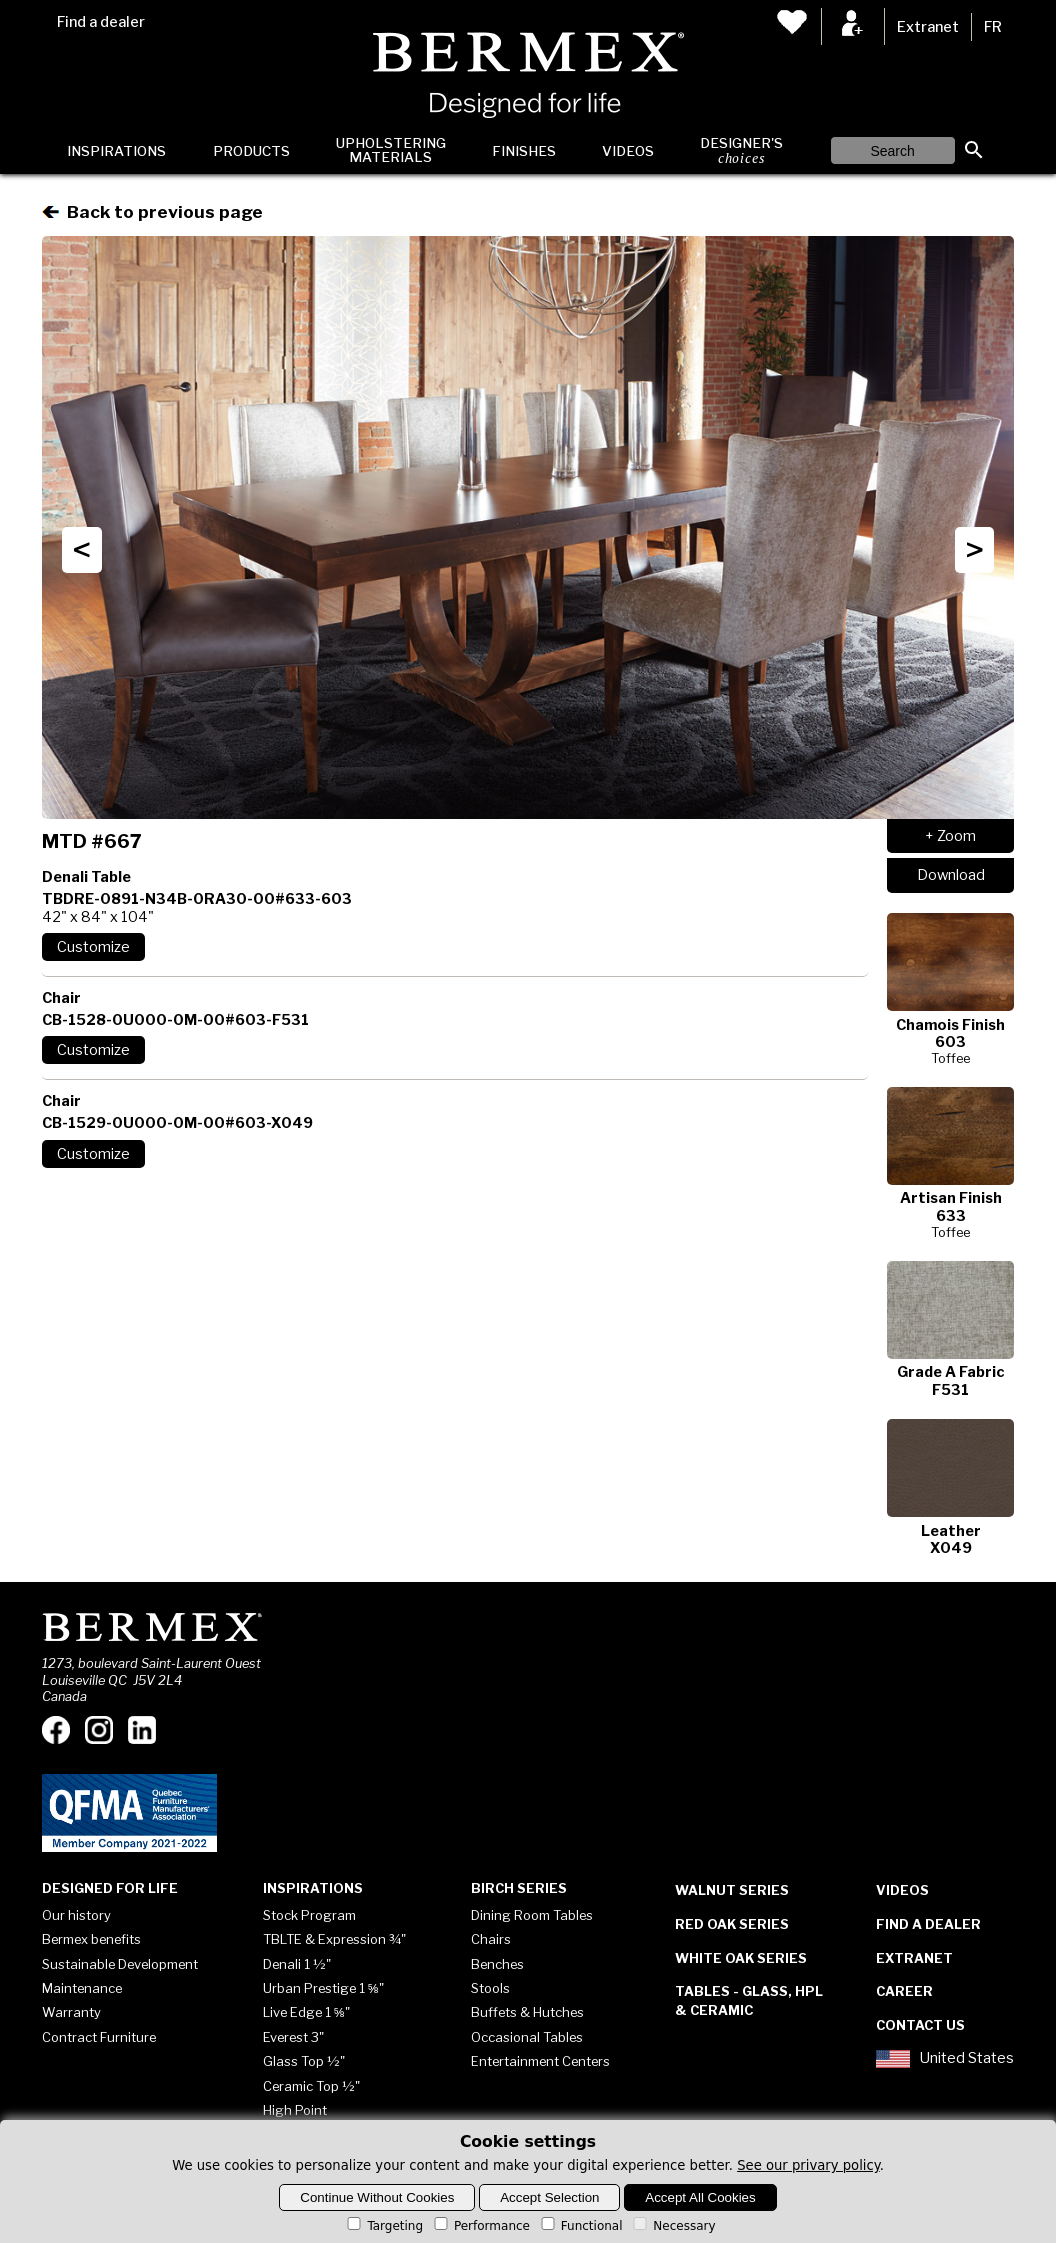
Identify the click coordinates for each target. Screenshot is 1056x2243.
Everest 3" (293, 2037)
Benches (497, 1964)
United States (945, 2059)
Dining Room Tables (532, 1915)
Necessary (672, 2226)
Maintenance (82, 1988)
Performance (480, 2226)
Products (251, 151)
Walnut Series (732, 1890)
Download (951, 875)
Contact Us (920, 2025)
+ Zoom (950, 836)
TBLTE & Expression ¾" (334, 1939)
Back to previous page (152, 211)
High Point (295, 2110)
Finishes (524, 151)
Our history (76, 1915)
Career (904, 1991)
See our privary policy (808, 2165)
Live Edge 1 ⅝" (306, 2012)
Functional (580, 2226)
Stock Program (309, 1915)
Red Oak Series (732, 1924)
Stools (490, 1988)
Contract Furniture (99, 2037)
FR (993, 27)
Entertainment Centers (540, 2061)
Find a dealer (101, 22)
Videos (628, 151)
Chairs (491, 1939)
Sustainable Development (120, 1964)
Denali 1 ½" (297, 1964)
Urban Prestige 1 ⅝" (323, 1988)
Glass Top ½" (304, 2061)
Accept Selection (549, 2197)
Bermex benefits (91, 1939)
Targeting (383, 2226)
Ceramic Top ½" (311, 2086)
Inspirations (116, 151)
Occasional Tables (527, 2037)
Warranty (71, 2012)
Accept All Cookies (700, 2197)
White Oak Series (741, 1958)
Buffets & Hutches (527, 2012)
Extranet (928, 27)
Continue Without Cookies (377, 2197)
